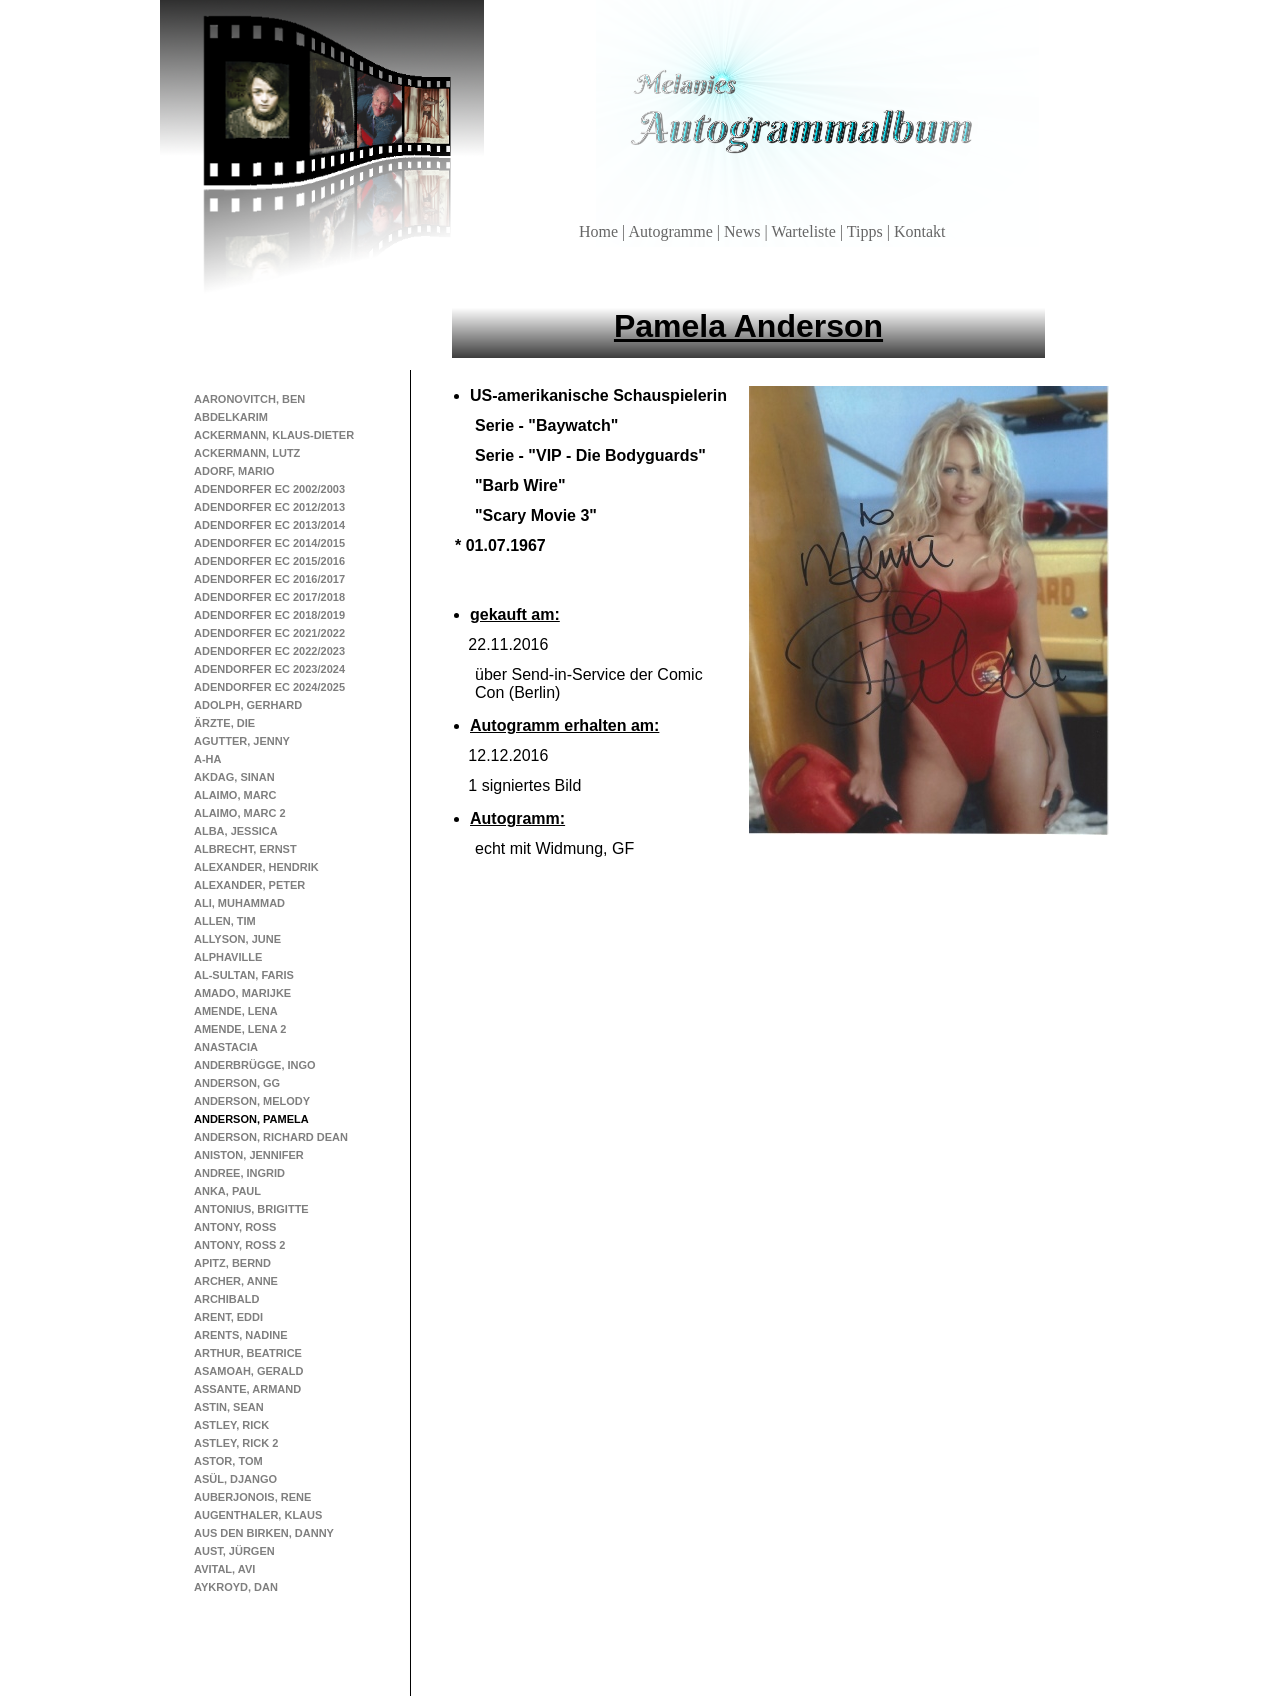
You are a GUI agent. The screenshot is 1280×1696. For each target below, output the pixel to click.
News (744, 231)
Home (600, 231)
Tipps (867, 231)
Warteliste (805, 231)
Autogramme (672, 231)
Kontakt (920, 231)
